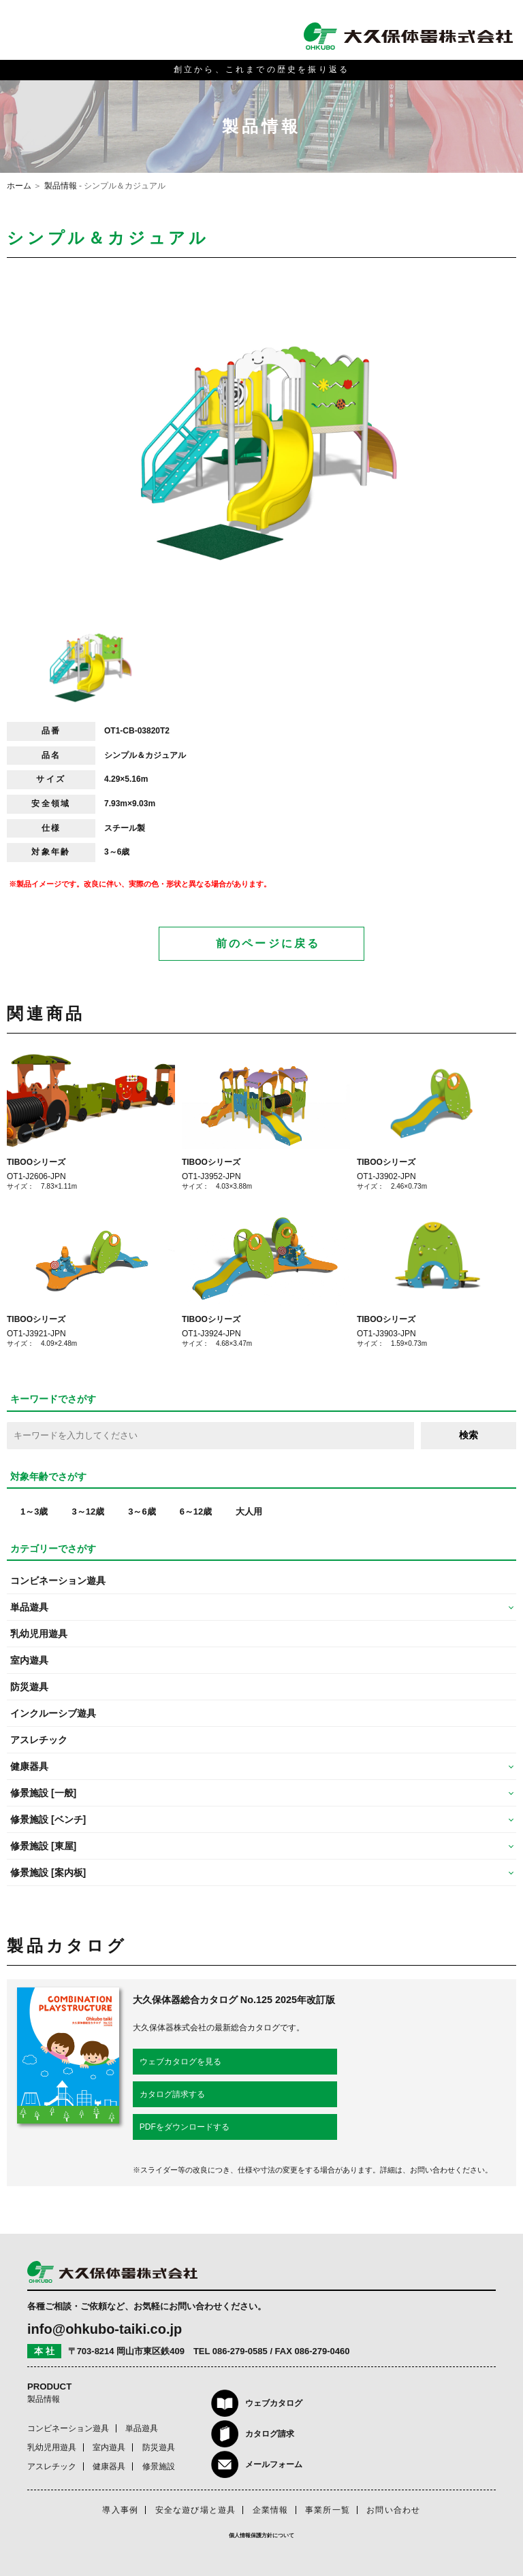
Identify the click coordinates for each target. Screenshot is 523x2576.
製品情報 (60, 186)
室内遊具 (29, 1660)
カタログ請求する (172, 2094)
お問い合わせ (393, 2510)
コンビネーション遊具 (58, 1580)
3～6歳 (141, 1511)
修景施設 (158, 2466)
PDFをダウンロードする (184, 2127)
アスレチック (38, 1739)
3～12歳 (88, 1511)
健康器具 (109, 2466)
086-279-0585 (240, 2351)
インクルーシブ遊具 (53, 1713)
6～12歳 (196, 1511)
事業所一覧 (327, 2510)
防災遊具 (29, 1686)
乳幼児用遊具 (38, 1633)
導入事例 (120, 2510)
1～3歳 (34, 1511)
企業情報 (271, 2510)
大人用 (249, 1511)
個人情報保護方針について (261, 2535)
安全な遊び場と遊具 (195, 2510)
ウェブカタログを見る (180, 2061)
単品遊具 (141, 2428)
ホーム (19, 186)
